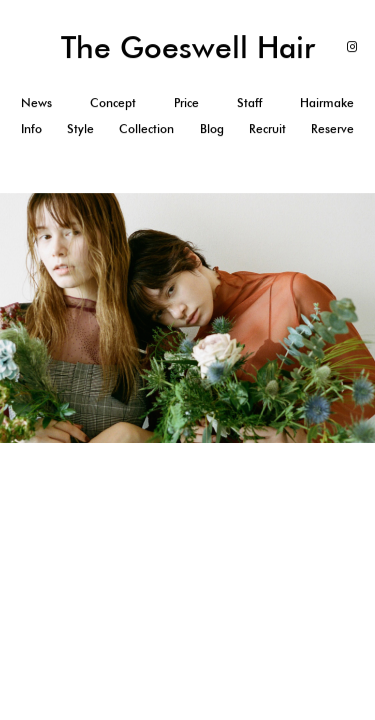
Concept (113, 102)
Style (80, 128)
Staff (249, 102)
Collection (146, 128)
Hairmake (327, 102)
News (36, 102)
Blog (212, 128)
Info (31, 128)
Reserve (332, 128)
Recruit (267, 128)
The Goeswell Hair (188, 46)
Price (186, 102)
